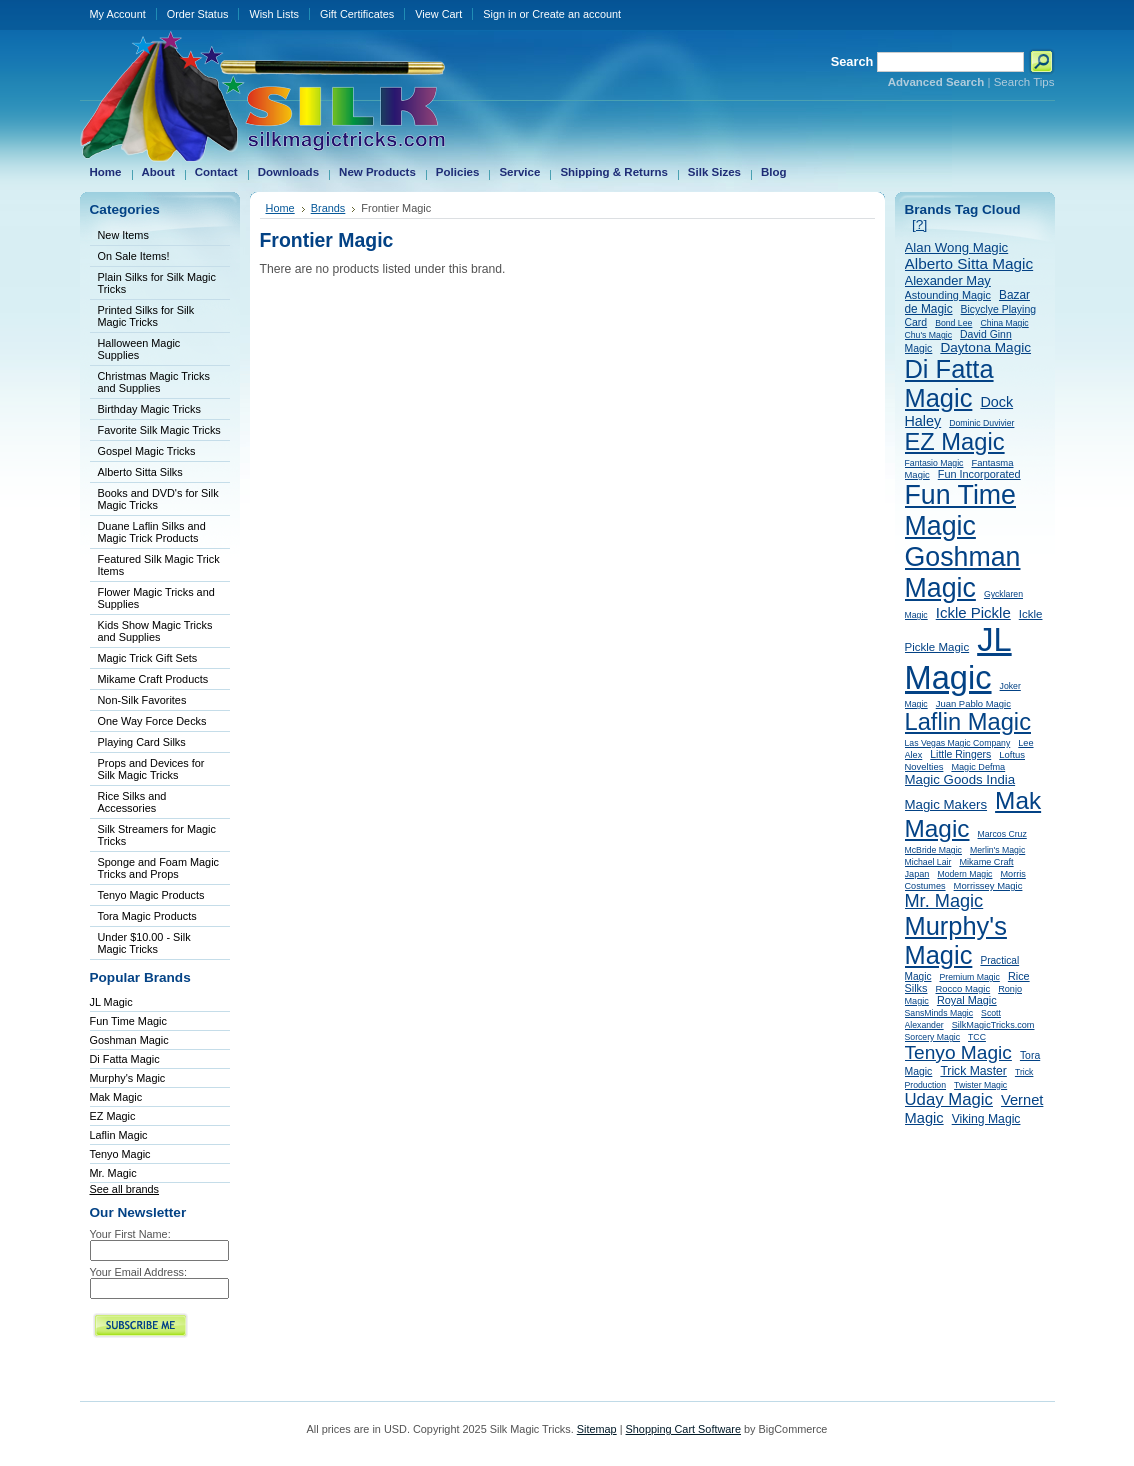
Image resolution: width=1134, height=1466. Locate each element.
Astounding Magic (948, 295)
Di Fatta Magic (125, 1059)
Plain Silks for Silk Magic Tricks (157, 283)
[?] (919, 224)
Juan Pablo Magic (973, 703)
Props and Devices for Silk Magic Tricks (151, 769)
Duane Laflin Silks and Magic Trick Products (152, 532)
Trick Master (973, 1071)
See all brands (125, 1189)
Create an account (576, 14)
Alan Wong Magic (957, 247)
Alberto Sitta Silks (140, 472)
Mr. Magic (113, 1173)
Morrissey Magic (988, 885)
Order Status (198, 14)
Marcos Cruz (1002, 834)
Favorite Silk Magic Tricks (159, 430)
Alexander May (948, 280)
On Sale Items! (134, 256)
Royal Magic (967, 1000)
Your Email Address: (139, 1272)
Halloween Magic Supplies (139, 349)
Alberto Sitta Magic (969, 263)
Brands (328, 208)
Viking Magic (986, 1119)
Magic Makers (946, 804)
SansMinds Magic (939, 1013)
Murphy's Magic (128, 1078)
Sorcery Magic (933, 1037)
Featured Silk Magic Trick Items (159, 565)
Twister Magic (980, 1085)
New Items (123, 235)
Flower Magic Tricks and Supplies (156, 598)
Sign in (499, 14)
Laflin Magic (119, 1135)
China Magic (1004, 323)
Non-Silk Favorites (142, 700)
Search (852, 61)
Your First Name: (130, 1234)
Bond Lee (953, 323)
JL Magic (111, 1002)
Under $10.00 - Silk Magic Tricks (144, 943)
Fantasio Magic (934, 463)
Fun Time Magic (128, 1021)
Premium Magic (970, 977)
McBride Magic (933, 850)
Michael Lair (928, 862)
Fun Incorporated (979, 474)
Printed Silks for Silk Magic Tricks (146, 316)
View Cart (438, 14)
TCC (977, 1037)
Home (280, 208)
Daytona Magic (985, 347)
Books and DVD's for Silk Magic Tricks (158, 499)
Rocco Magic (963, 988)
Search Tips (1024, 82)
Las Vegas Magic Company (958, 743)
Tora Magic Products (147, 916)
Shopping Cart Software (683, 1429)
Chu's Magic (929, 335)
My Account (118, 14)
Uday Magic (949, 1099)
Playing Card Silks (142, 742)
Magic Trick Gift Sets (148, 658)
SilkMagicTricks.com (993, 1025)
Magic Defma (978, 767)
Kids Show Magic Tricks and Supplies (155, 631)
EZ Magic (113, 1116)
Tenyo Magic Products (151, 895)
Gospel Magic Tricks (147, 451)
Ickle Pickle (973, 612)
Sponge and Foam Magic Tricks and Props (159, 868)
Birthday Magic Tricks (149, 409)
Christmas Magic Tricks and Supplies (154, 382)
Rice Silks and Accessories (132, 802)
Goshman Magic (129, 1040)
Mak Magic (116, 1097)
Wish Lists (274, 14)
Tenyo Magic (120, 1154)
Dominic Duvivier (981, 423)
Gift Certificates (357, 14)
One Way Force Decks (152, 721)
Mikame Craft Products (153, 679)
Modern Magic (964, 874)
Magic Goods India (960, 779)
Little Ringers (960, 754)
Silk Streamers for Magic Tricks (157, 835)
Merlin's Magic (997, 850)
